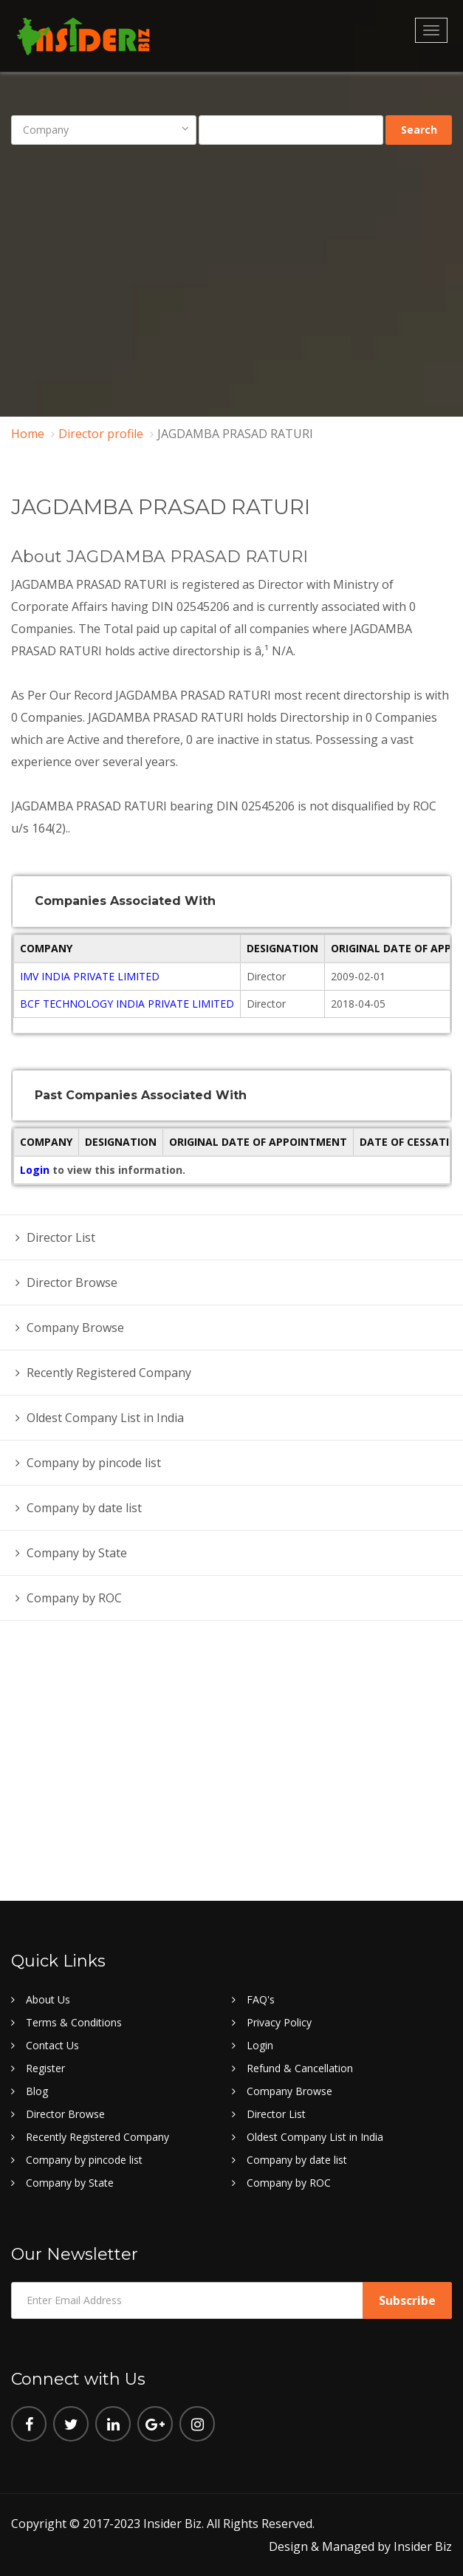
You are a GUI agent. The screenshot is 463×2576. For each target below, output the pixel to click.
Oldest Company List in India (105, 1418)
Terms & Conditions (74, 2022)
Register (45, 2068)
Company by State (77, 1553)
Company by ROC (74, 1598)
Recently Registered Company (109, 1372)
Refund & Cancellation (300, 2068)
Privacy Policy (279, 2022)
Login (36, 1170)
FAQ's (261, 1999)
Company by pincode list (94, 1463)
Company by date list (84, 1508)
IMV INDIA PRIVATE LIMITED (90, 976)
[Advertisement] (231, 270)
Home (27, 434)
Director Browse (72, 1282)
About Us (48, 1999)
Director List (61, 1237)
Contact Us (52, 2045)
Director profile (100, 434)
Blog (37, 2091)
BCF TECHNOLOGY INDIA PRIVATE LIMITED (127, 1004)
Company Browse (75, 1327)
